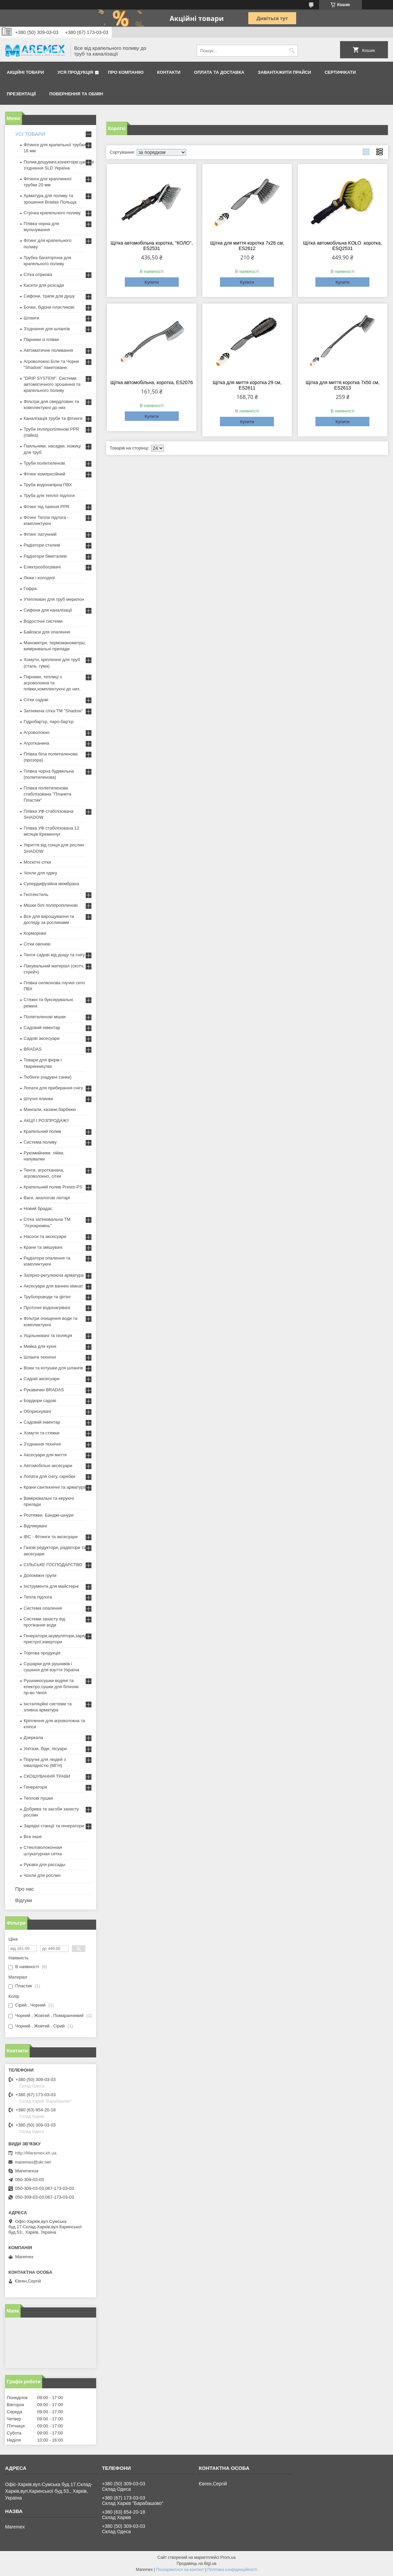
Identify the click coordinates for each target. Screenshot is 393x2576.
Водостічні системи (43, 621)
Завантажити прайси (284, 72)
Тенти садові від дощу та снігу (54, 954)
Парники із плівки (41, 339)
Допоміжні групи (40, 1575)
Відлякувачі (35, 1525)
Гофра (30, 588)
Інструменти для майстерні (51, 1586)
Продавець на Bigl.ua (196, 2563)
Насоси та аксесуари (45, 1236)
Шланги (31, 317)
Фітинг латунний (40, 534)
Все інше (33, 1836)
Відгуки (23, 1900)
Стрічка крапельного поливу (52, 212)
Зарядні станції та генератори (54, 1825)
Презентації (21, 93)
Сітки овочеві (37, 943)
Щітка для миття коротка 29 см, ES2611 (247, 385)
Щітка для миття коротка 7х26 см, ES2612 (247, 245)
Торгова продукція (42, 1652)
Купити (152, 282)
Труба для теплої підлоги (49, 495)
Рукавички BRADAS (44, 1389)
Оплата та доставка (219, 72)
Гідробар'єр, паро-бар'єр (49, 721)
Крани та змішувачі (43, 1247)
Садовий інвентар (42, 1027)
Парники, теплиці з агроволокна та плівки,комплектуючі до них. (52, 682)
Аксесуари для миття (45, 1454)
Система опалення (43, 1608)
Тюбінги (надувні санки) (48, 1077)
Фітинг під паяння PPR (46, 506)
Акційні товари (25, 72)
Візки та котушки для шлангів (53, 1367)
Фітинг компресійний (44, 473)
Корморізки (35, 933)
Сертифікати (340, 72)
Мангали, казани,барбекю (50, 1109)
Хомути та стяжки (41, 1432)
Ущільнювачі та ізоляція (48, 1335)
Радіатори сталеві (42, 545)
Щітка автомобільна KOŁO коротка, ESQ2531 (342, 245)
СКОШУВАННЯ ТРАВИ (47, 1776)
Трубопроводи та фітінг (47, 1296)
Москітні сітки (37, 862)
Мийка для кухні (40, 1346)
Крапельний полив (42, 1131)
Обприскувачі (37, 1411)
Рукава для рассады (44, 1864)
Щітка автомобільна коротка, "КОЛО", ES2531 (152, 245)
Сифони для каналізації (48, 610)
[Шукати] (292, 51)
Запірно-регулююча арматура (54, 1275)
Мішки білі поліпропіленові (51, 905)
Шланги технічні (40, 1357)
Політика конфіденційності (232, 2569)
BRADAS (32, 1049)
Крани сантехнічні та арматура (55, 1487)
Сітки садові (36, 699)
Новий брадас (38, 1208)
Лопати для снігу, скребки (49, 1476)
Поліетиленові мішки (45, 1016)
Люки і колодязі (39, 577)
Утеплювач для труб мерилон (54, 599)
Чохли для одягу (40, 872)
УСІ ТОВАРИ (30, 134)
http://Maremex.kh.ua (35, 2152)
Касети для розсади (44, 285)
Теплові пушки (38, 1798)
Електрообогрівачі (42, 566)
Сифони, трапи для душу (49, 296)
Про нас (24, 1889)
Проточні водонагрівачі (47, 1307)
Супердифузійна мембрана (51, 883)
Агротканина (36, 743)
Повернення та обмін (76, 93)
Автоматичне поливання (48, 350)
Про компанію (126, 72)
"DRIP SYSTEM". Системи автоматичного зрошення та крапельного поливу (52, 384)
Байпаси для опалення (47, 631)
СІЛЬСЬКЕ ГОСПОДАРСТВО (53, 1564)
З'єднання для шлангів (47, 328)
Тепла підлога (38, 1597)
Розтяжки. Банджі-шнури (49, 1515)
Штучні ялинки (38, 1098)
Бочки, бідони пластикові (49, 307)
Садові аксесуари (41, 1038)
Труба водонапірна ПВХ (48, 484)
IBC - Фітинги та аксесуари (51, 1536)
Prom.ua (227, 2557)
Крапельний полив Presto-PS (53, 1186)
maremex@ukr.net (33, 2162)
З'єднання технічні (42, 1444)
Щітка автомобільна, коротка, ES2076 (151, 382)
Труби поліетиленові (44, 463)
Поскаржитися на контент (180, 2569)
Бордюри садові (40, 1400)
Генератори (35, 1787)
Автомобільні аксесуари (48, 1465)
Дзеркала (33, 1737)
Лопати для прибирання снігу (53, 1087)
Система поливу (40, 1142)
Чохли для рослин (42, 1875)
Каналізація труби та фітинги (53, 418)
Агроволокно (37, 732)
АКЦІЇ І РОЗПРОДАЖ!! (46, 1120)
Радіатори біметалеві (45, 556)
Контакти (169, 72)
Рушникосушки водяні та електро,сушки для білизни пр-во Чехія (51, 1686)
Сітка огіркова (38, 274)
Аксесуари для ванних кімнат (53, 1286)
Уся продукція (75, 72)
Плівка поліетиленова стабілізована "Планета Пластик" (47, 794)
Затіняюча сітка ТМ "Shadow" (53, 710)
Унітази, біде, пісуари (45, 1748)
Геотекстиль (36, 894)
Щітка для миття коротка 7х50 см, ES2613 (343, 385)
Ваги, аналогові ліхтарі (47, 1197)
